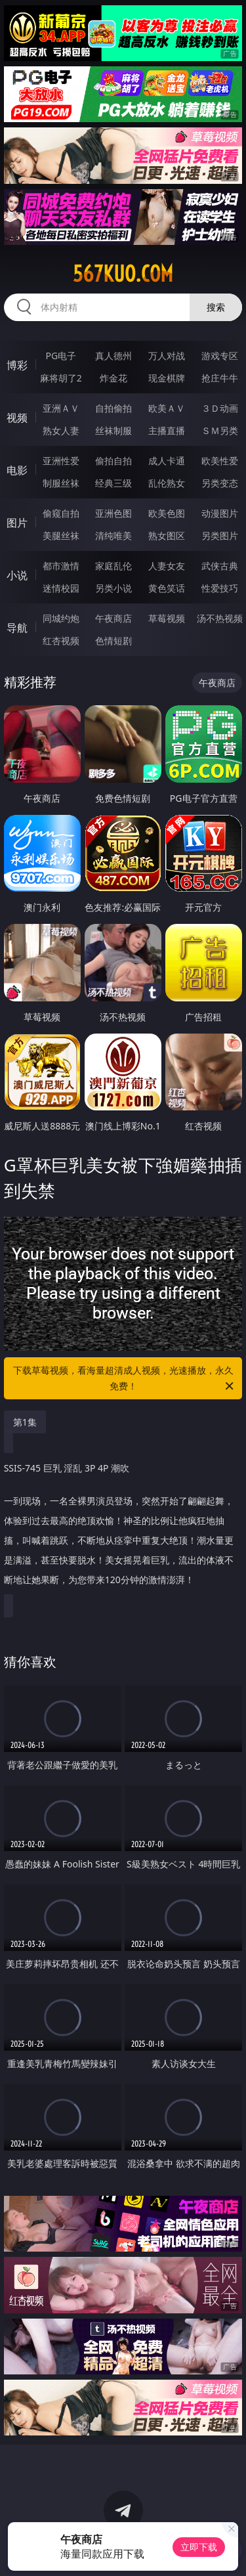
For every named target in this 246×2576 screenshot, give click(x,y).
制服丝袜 (61, 483)
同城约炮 (61, 618)
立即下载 (198, 2547)
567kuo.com (123, 274)
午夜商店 (113, 618)
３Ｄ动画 (219, 408)
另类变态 (219, 483)
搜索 (216, 307)
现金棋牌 (166, 378)
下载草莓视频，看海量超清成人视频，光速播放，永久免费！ (124, 1379)
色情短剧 (113, 640)
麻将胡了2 (61, 378)
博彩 (17, 365)
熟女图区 (166, 535)
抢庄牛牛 (219, 378)
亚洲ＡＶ (61, 408)
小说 (17, 575)
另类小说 (113, 588)
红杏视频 (61, 640)
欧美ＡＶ (166, 408)
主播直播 (166, 430)
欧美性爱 (219, 460)
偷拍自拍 (113, 460)
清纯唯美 (113, 535)
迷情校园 (61, 588)
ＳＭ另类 (219, 430)
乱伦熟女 (166, 483)
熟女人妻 (61, 430)
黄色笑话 (166, 588)
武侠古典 (219, 565)
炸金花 (113, 378)
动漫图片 (219, 513)
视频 (17, 417)
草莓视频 (166, 618)
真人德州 (113, 355)
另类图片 (219, 535)
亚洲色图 (113, 513)
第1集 (25, 1422)
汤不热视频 (220, 618)
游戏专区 (219, 355)
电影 (17, 470)
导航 (17, 628)
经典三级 (113, 483)
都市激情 (61, 565)
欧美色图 (166, 513)
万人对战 (166, 355)
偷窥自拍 (61, 513)
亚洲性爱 (61, 460)
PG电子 (60, 355)
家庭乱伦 (113, 565)
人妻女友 (166, 565)
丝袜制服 (113, 430)
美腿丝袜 (61, 535)
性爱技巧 (219, 588)
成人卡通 (166, 460)
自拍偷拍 (113, 408)
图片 (17, 522)
